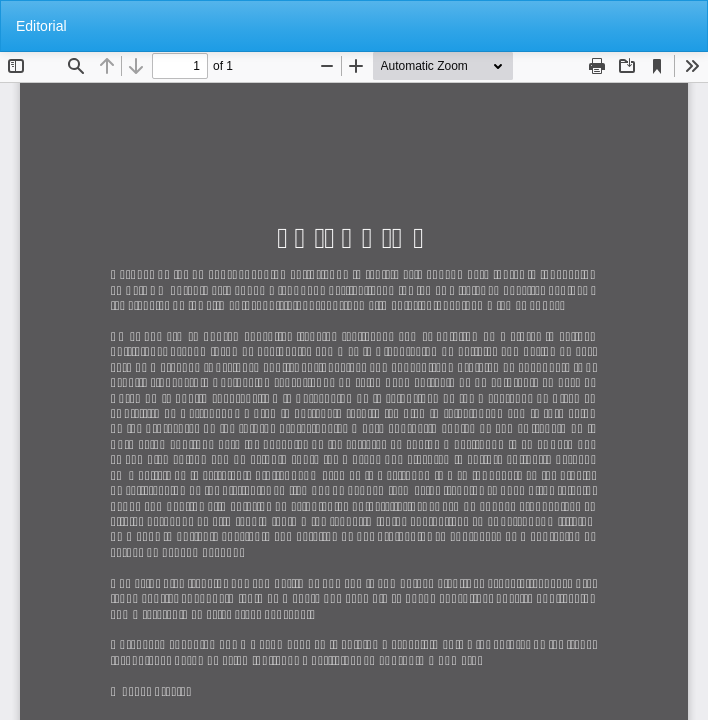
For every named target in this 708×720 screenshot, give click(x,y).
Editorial (41, 26)
